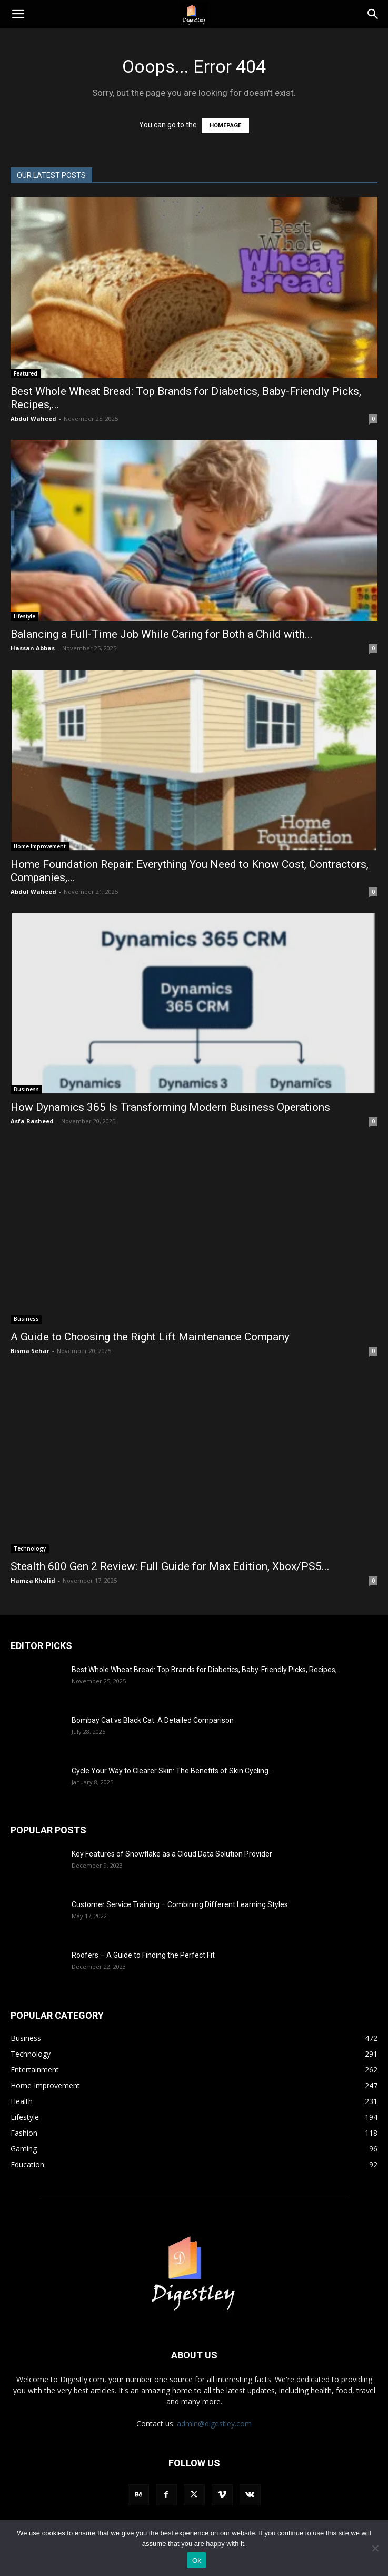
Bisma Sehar (30, 1351)
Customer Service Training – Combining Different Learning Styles (180, 1904)
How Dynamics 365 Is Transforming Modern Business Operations (172, 1107)
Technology (30, 1548)
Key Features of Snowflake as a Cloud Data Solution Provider (172, 1854)
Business (26, 1089)
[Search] (373, 14)
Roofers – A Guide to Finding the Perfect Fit (144, 1955)
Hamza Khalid (33, 1580)
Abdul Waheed (33, 418)
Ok (196, 2560)
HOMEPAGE (225, 125)
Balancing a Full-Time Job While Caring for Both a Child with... (162, 634)
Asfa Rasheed (32, 1121)
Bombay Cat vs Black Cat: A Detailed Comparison (153, 1720)
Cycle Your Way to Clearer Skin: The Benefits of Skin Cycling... (172, 1770)
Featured (25, 373)
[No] (375, 2548)
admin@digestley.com (214, 2424)
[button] (18, 14)
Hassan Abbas (33, 648)
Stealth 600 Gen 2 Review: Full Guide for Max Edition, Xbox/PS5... (170, 1566)
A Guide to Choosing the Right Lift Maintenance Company (151, 1336)
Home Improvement (40, 846)
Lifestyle (24, 616)
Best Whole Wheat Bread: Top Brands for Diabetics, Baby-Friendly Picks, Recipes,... (207, 1669)
